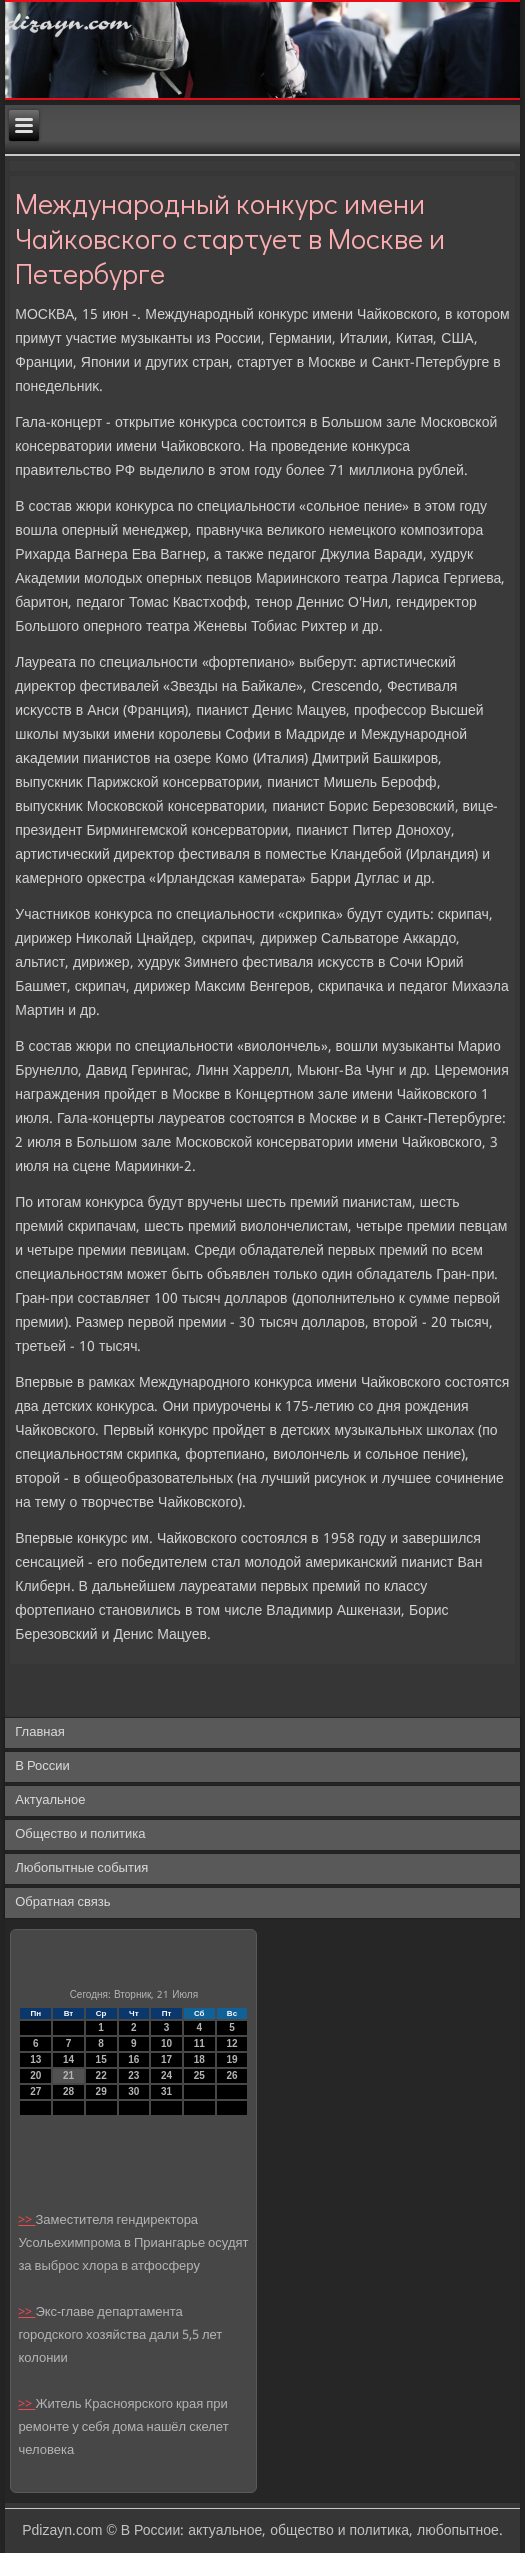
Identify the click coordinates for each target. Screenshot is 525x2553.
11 (199, 2043)
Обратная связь (62, 1902)
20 (35, 2075)
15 (101, 2059)
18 (199, 2059)
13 (35, 2059)
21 (68, 2075)
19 (231, 2059)
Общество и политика (80, 1834)
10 (166, 2043)
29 (101, 2091)
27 (35, 2091)
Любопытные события (81, 1868)
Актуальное (50, 1800)
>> (26, 2220)
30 (133, 2091)
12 (231, 2043)
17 (166, 2059)
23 (133, 2075)
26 (231, 2075)
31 (166, 2091)
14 (68, 2059)
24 (166, 2075)
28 (68, 2091)
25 (199, 2075)
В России (42, 1766)
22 (101, 2075)
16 (133, 2059)
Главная (39, 1732)
